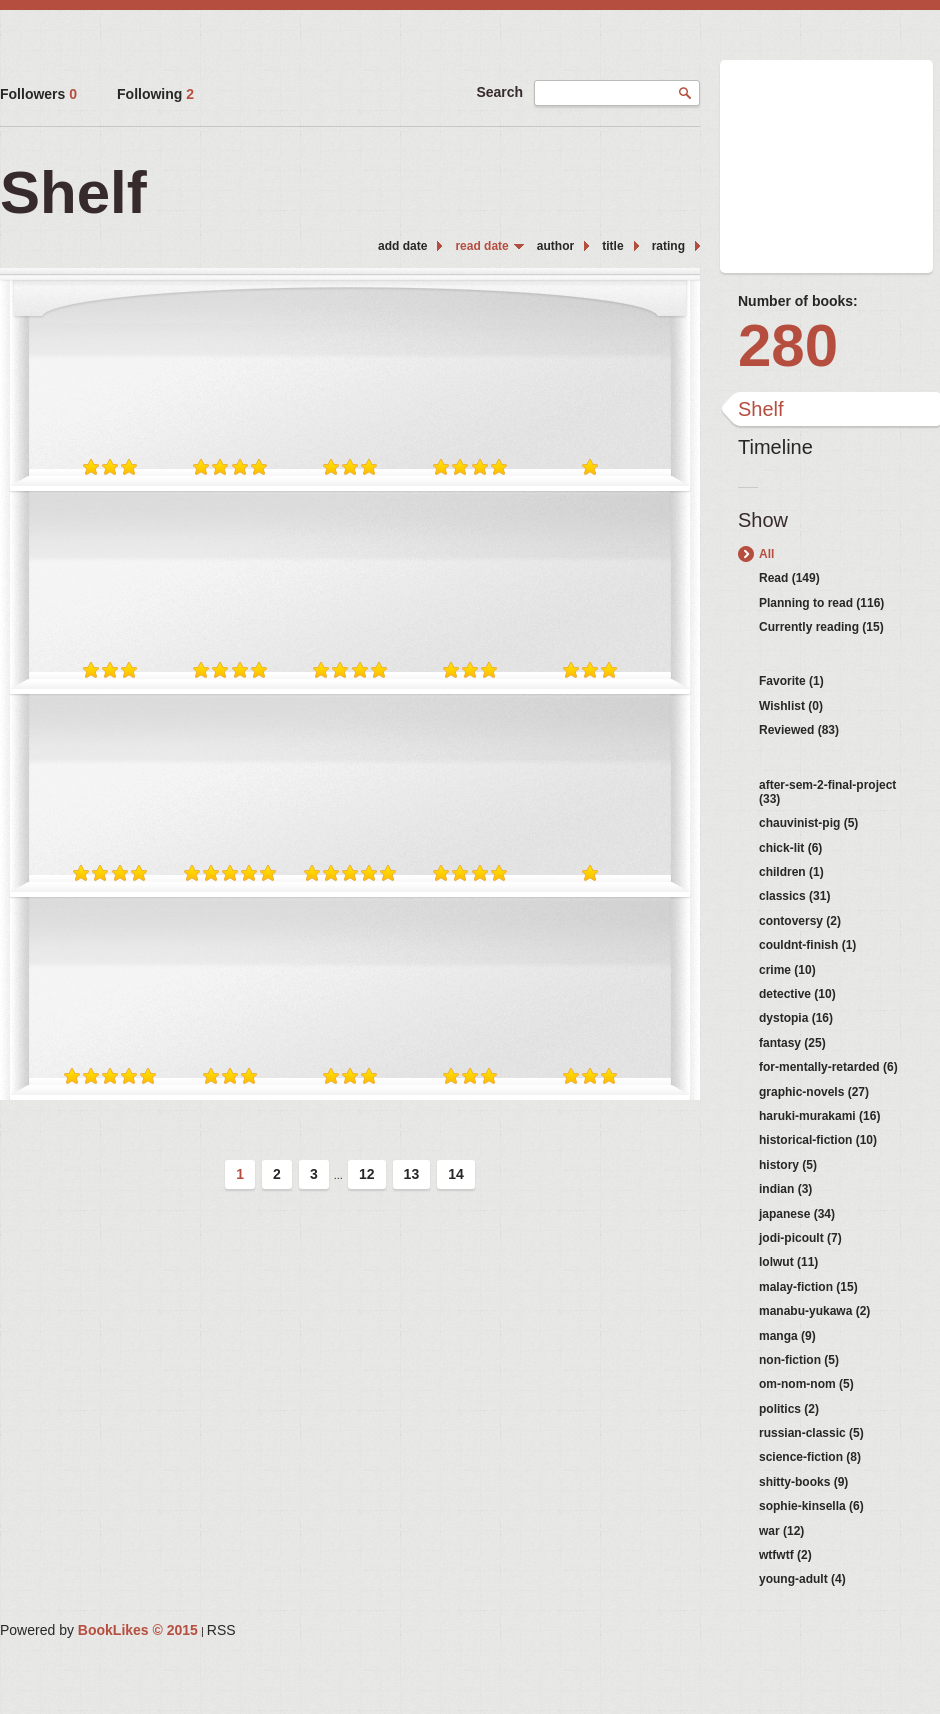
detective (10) (797, 994)
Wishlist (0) (791, 706)
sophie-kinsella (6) (811, 1506)
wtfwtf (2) (785, 1555)
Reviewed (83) (799, 730)
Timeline (775, 447)
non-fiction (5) (799, 1360)
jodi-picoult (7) (800, 1238)
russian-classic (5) (811, 1433)
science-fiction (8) (810, 1457)
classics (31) (794, 896)
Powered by (99, 1630)
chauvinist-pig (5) (808, 823)
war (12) (781, 1531)
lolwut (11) (788, 1262)
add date (402, 246)
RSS (221, 1630)
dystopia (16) (796, 1018)
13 (412, 1174)
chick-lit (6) (790, 848)
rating (668, 246)
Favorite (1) (791, 681)
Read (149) (789, 578)
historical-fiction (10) (818, 1140)
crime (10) (787, 970)
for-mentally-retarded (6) (828, 1067)
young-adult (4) (802, 1579)
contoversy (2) (800, 921)
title (612, 246)
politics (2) (789, 1409)
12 (367, 1174)
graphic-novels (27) (814, 1092)
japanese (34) (797, 1214)
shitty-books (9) (803, 1482)
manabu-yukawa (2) (814, 1311)
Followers (38, 94)
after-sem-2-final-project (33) (827, 792)
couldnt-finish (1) (807, 945)
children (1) (791, 872)
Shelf (761, 409)
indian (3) (785, 1189)
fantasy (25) (792, 1043)
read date (481, 246)
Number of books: (798, 301)
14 (456, 1174)
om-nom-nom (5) (806, 1384)
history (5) (788, 1165)
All (766, 554)
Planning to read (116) (821, 603)
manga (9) (787, 1336)
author (555, 246)
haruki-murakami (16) (819, 1116)
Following (155, 94)
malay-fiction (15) (808, 1287)
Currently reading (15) (821, 627)
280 (788, 345)
